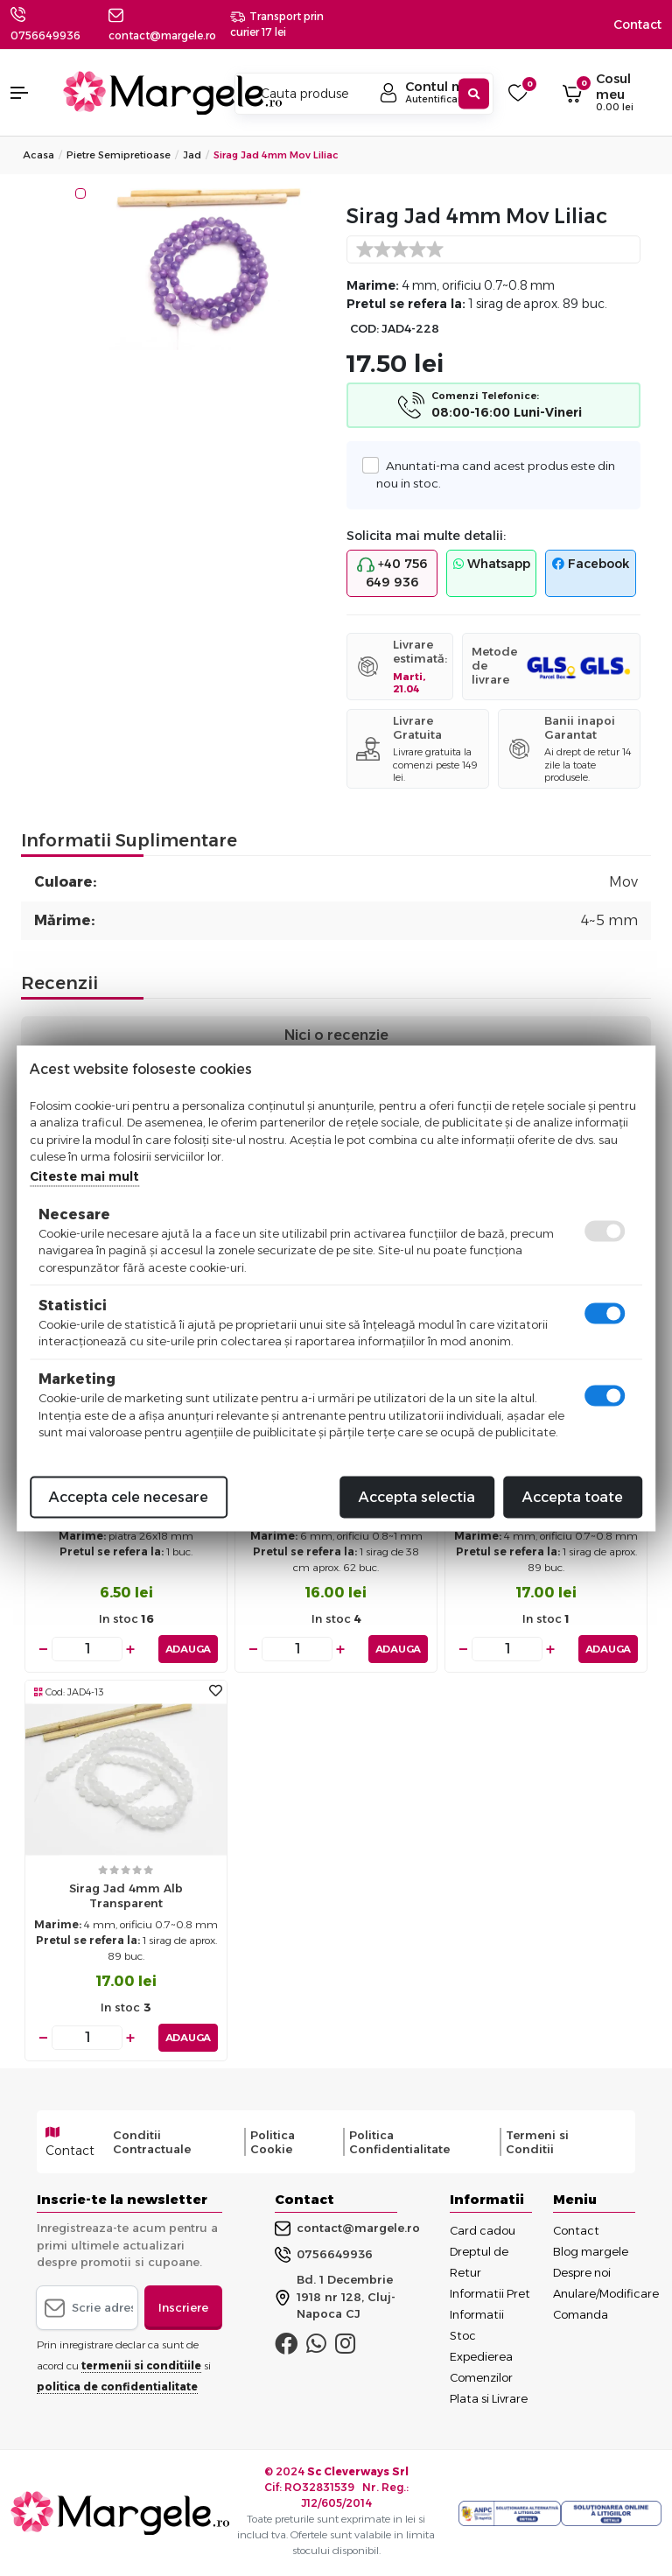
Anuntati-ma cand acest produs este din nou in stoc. (495, 473)
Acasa (38, 155)
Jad (192, 155)
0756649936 (45, 35)
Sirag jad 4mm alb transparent (126, 1894)
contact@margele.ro (347, 2228)
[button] (28, 93)
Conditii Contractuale (152, 2142)
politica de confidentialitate (117, 2386)
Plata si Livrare (489, 2398)
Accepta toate (572, 1496)
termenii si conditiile (141, 2365)
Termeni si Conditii (537, 2142)
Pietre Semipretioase (118, 155)
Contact (637, 24)
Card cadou (482, 2230)
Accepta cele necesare (128, 1496)
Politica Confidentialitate (399, 2142)
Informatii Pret (490, 2293)
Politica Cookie (272, 2142)
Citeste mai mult (84, 1175)
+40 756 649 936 (392, 573)
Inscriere (183, 2306)
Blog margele (590, 2251)
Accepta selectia (417, 1496)
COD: (364, 328)
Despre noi (582, 2272)
